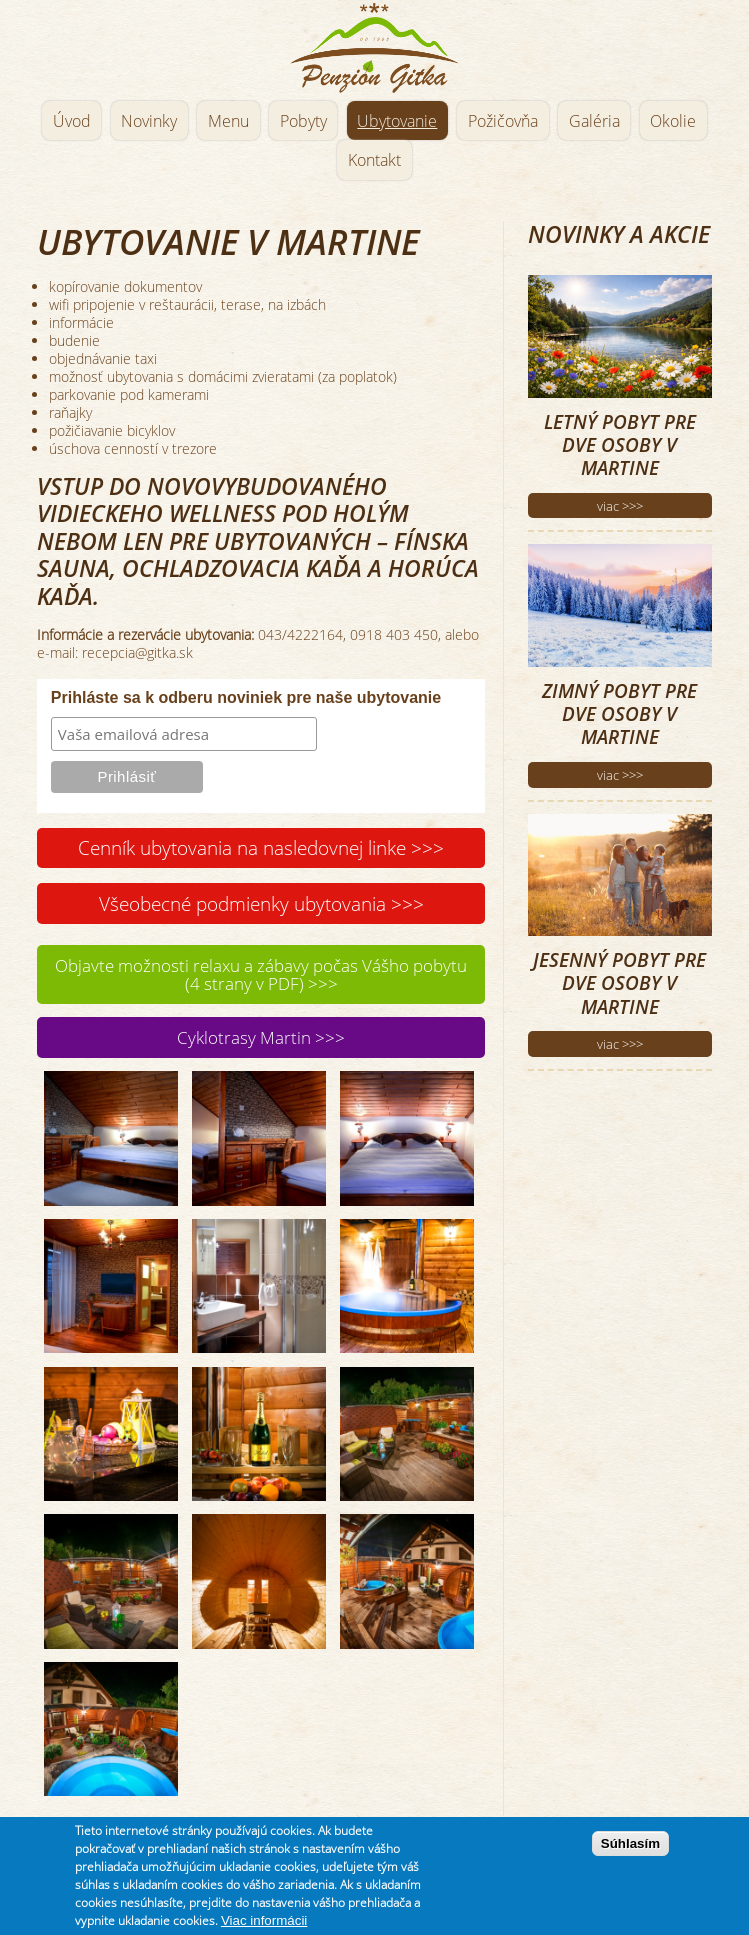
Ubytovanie (397, 121)
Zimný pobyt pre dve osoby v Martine (619, 714)
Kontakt (374, 160)
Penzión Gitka (374, 47)
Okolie (673, 121)
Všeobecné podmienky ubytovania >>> (261, 903)
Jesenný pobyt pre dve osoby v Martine (619, 983)
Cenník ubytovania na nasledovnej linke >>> (261, 847)
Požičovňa (503, 121)
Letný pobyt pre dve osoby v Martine (620, 445)
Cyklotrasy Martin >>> (261, 1037)
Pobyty (303, 121)
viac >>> (620, 506)
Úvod (72, 121)
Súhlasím (630, 1854)
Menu (228, 121)
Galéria (594, 121)
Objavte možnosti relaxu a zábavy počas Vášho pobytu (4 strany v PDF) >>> (261, 974)
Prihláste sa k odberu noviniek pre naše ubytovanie (246, 697)
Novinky (149, 121)
